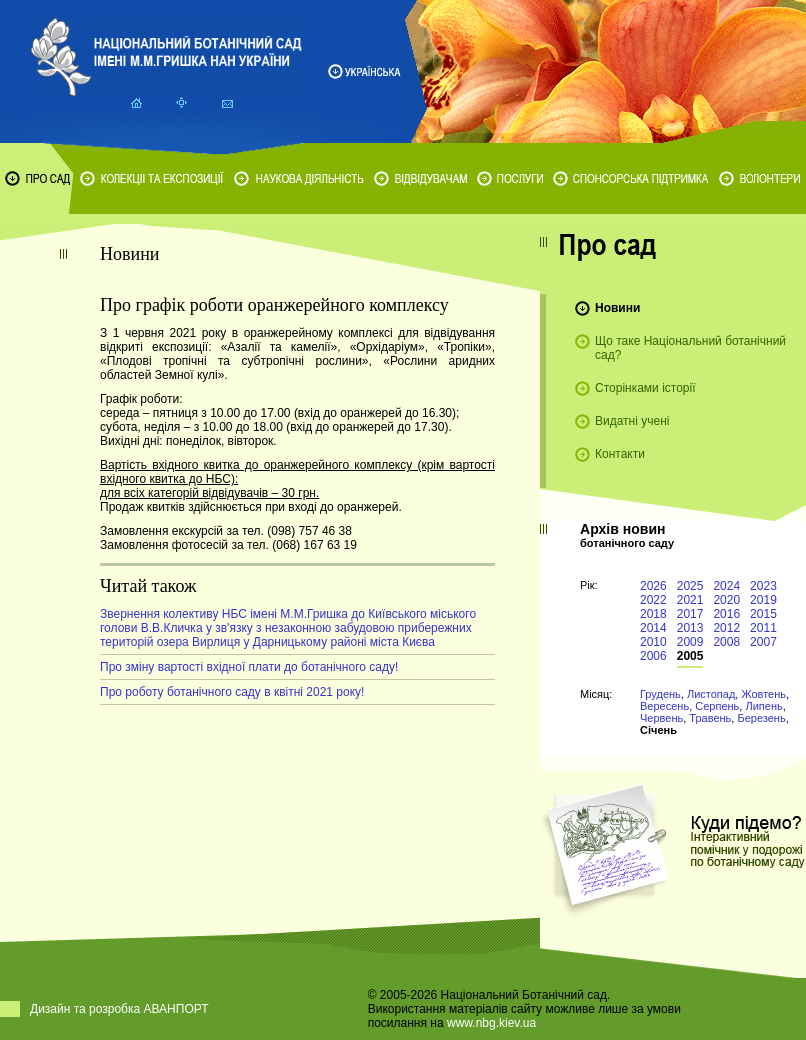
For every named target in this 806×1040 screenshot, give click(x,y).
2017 (690, 614)
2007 (763, 642)
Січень (658, 730)
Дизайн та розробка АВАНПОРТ (119, 1009)
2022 (653, 600)
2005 (690, 656)
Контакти (620, 454)
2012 (726, 628)
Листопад (711, 694)
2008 (726, 642)
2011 (763, 628)
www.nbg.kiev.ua (491, 1023)
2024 (726, 586)
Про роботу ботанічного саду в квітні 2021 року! (232, 692)
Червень (661, 718)
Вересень (664, 706)
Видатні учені (632, 421)
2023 (763, 586)
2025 (690, 586)
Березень (761, 718)
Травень (710, 718)
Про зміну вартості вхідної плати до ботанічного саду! (249, 667)
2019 (763, 600)
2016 (726, 614)
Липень (763, 706)
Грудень (660, 694)
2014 (653, 628)
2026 (653, 586)
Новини (617, 308)
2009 (690, 642)
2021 (690, 600)
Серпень (717, 706)
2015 (763, 614)
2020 (726, 600)
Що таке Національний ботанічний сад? (690, 348)
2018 (653, 614)
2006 (653, 656)
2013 (690, 628)
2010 (653, 642)
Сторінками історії (645, 388)
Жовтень (763, 694)
